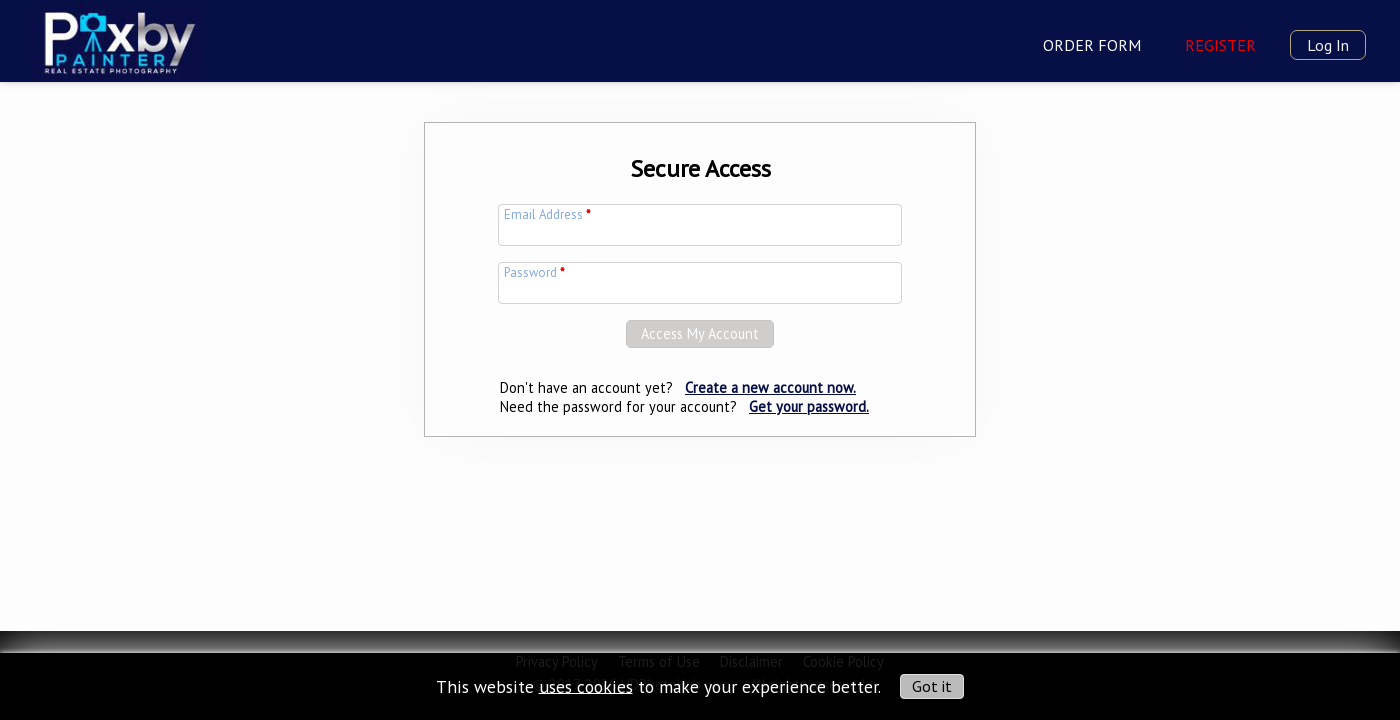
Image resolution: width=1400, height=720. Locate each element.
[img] (118, 39)
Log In (1328, 45)
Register (1220, 45)
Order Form (1092, 45)
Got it (932, 686)
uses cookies (586, 685)
